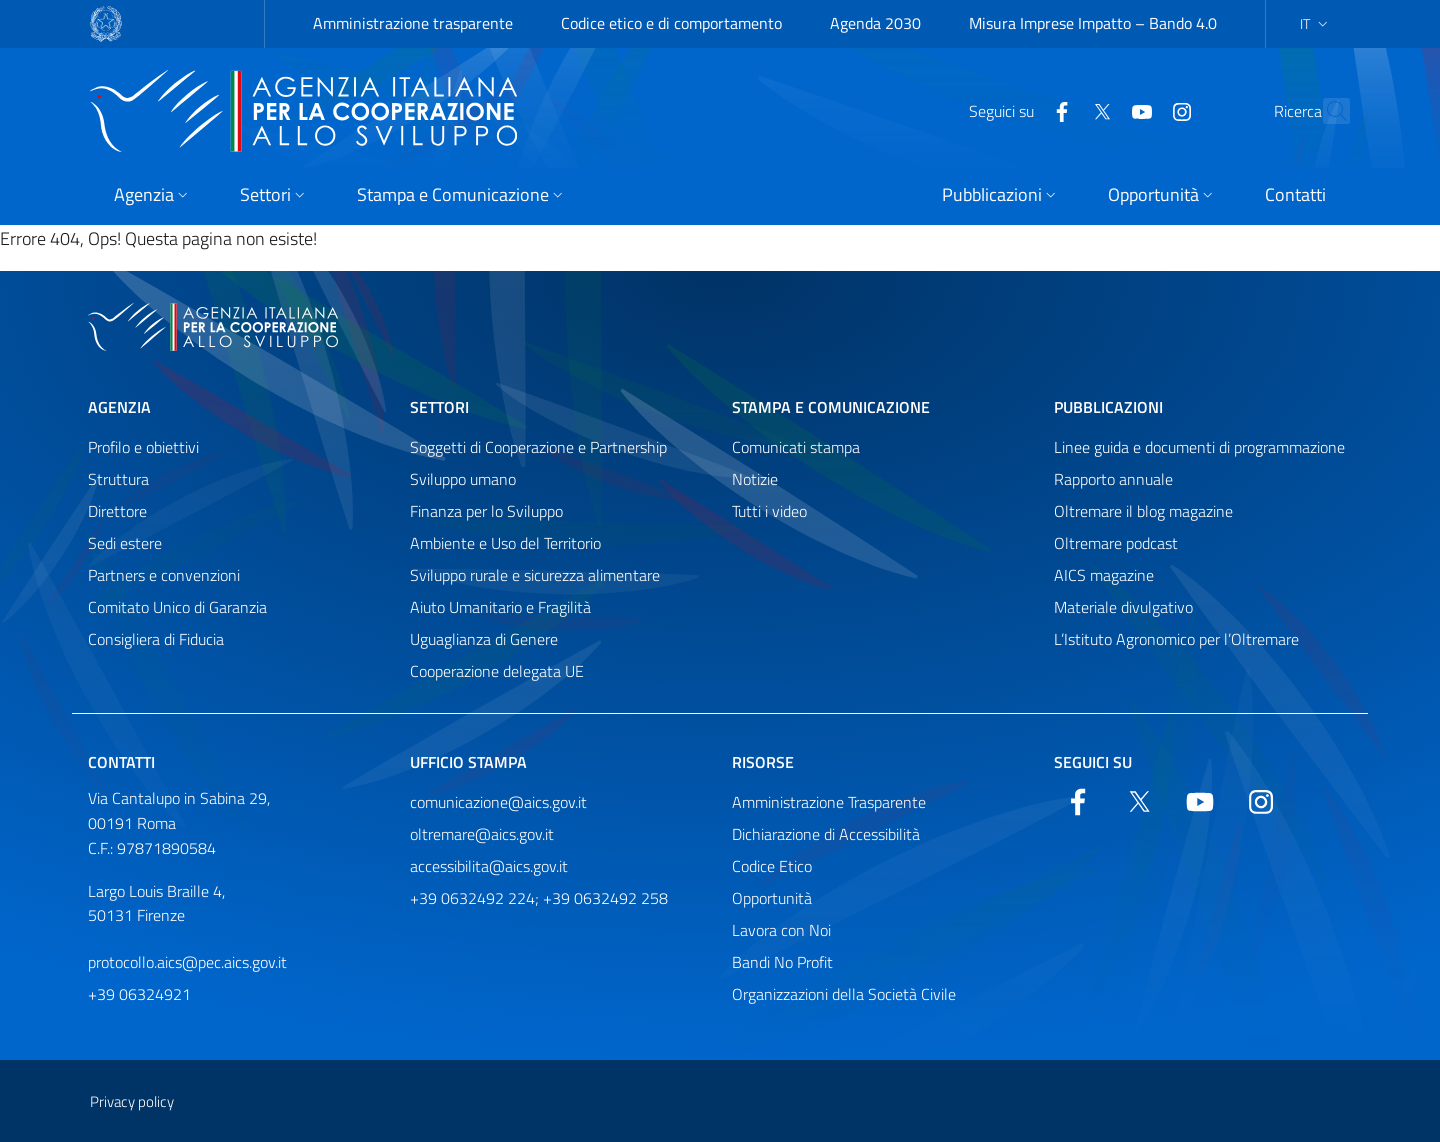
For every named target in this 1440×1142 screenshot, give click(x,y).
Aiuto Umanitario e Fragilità (500, 607)
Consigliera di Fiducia (156, 639)
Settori (439, 407)
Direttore (117, 511)
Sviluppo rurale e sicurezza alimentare (535, 575)
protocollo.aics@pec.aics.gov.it (187, 962)
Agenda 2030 (875, 23)
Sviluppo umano (463, 479)
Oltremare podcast (1116, 543)
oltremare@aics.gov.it (482, 834)
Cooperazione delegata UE (497, 671)
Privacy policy (132, 1101)
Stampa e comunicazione (831, 407)
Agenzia (119, 407)
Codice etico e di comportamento (671, 23)
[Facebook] (1018, 110)
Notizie (755, 479)
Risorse (763, 762)
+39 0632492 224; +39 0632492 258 (539, 898)
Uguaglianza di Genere (484, 639)
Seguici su (1093, 762)
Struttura (118, 479)
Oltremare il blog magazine (1143, 511)
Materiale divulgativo (1123, 607)
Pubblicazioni (1108, 407)
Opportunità (772, 898)
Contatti (121, 762)
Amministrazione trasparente (413, 23)
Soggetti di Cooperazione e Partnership (538, 447)
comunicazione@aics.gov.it (498, 802)
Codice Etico (772, 866)
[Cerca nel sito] (1326, 111)
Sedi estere (125, 543)
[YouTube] (1098, 110)
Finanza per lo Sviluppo (486, 511)
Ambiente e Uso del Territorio (505, 543)
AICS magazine (1104, 575)
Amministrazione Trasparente (829, 802)
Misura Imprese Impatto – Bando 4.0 (1093, 23)
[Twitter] (1058, 110)
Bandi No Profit (782, 962)
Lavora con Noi (781, 930)
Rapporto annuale (1113, 479)
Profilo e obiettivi (143, 447)
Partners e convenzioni (164, 575)
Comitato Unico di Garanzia (177, 607)
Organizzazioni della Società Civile (844, 994)
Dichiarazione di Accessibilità (826, 834)
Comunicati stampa (796, 447)
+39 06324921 (139, 994)
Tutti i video (769, 511)
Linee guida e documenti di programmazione (1199, 447)
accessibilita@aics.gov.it (489, 866)
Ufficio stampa (468, 762)
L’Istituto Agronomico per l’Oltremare (1176, 639)
